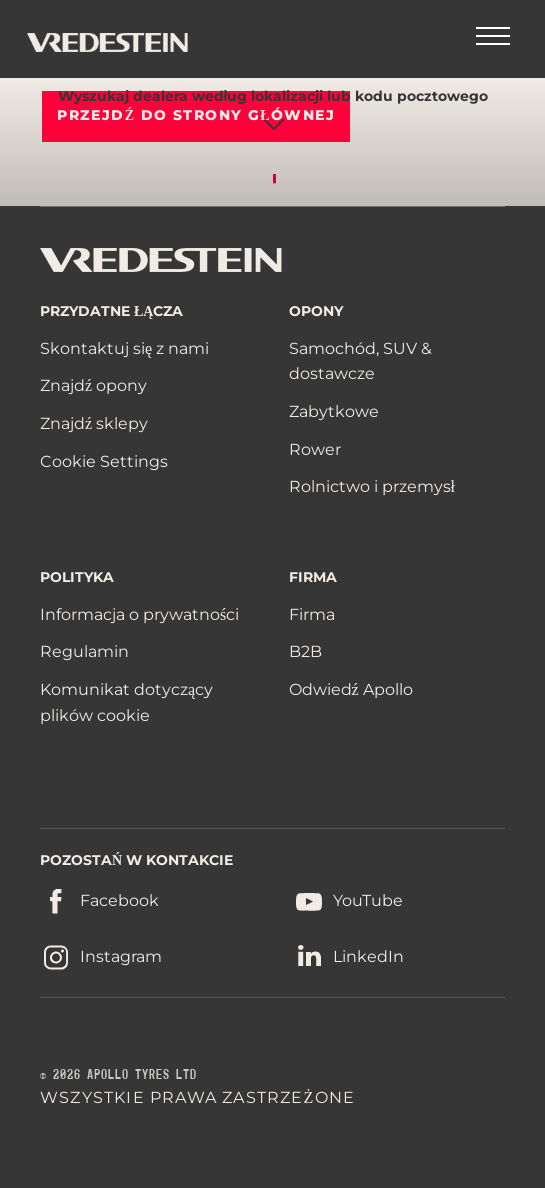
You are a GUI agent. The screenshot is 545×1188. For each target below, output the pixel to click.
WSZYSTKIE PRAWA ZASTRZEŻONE (197, 1097)
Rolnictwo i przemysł (372, 486)
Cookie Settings (104, 462)
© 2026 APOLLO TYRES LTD (118, 1075)
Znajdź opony (93, 385)
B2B (305, 651)
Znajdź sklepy (94, 423)
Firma (312, 614)
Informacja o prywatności (139, 614)
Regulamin (84, 651)
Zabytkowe (334, 411)
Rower (315, 449)
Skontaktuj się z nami (124, 348)
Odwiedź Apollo (351, 689)
